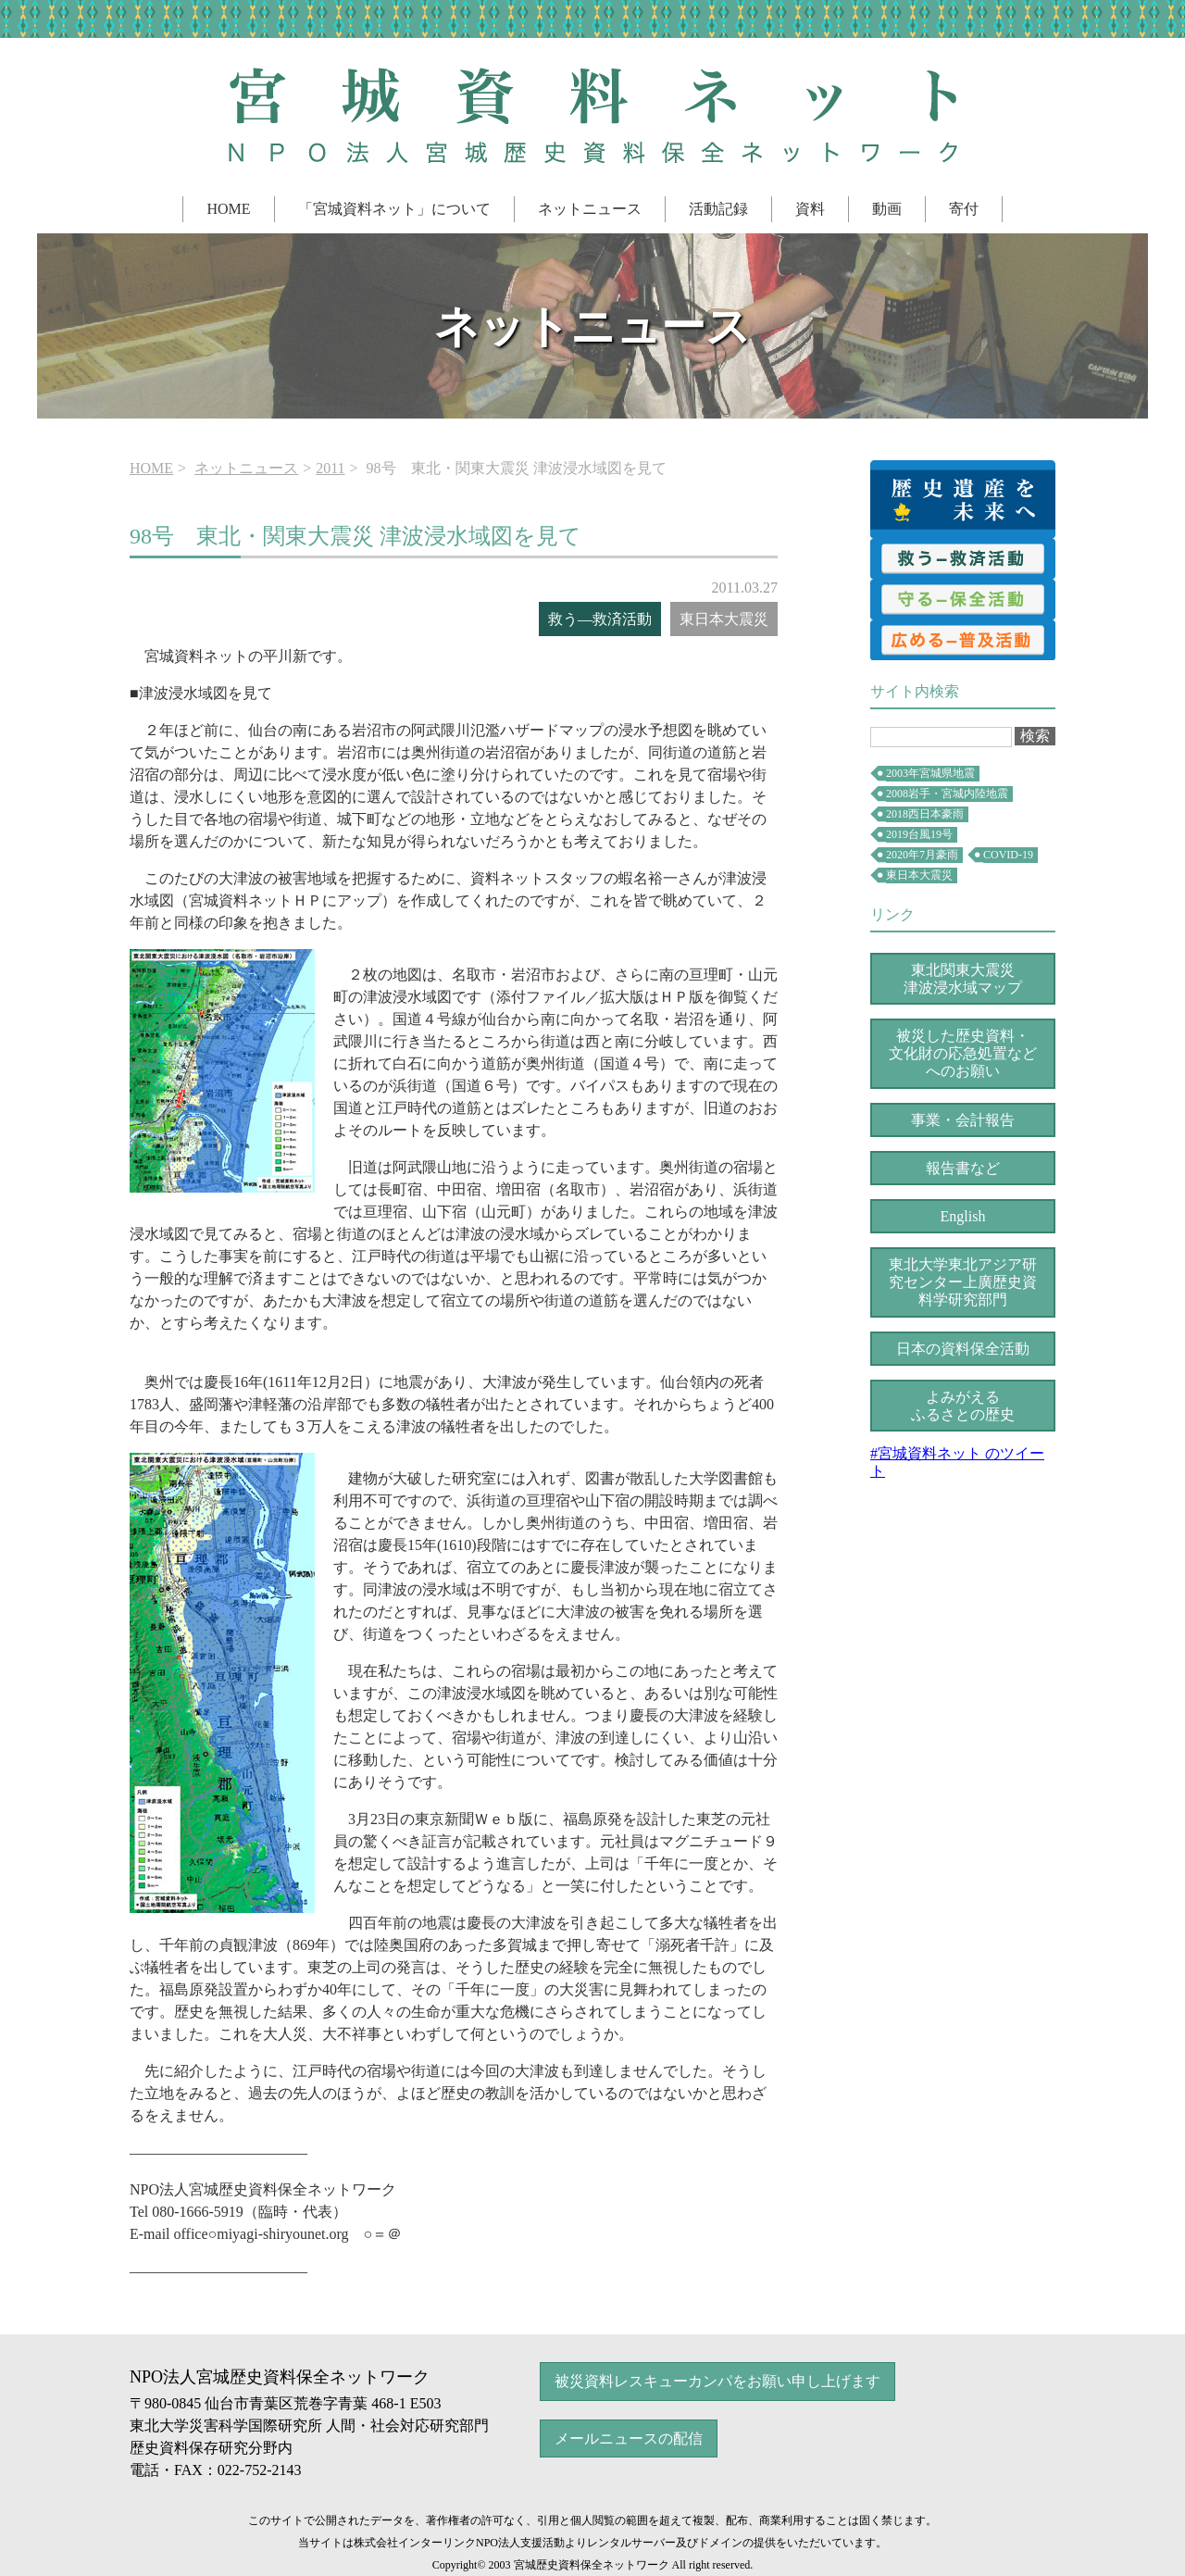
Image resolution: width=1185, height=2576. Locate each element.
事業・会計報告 (963, 1120)
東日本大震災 (919, 875)
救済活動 (962, 558)
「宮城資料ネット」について (394, 209)
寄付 (964, 209)
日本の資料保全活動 (962, 1349)
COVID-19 (1008, 854)
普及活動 (962, 639)
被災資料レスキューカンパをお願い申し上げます (717, 2381)
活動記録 (718, 209)
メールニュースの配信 (629, 2438)
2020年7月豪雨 (922, 854)
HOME (228, 209)
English (963, 1216)
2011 (330, 468)
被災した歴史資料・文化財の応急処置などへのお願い (963, 1053)
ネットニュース (590, 209)
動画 (887, 209)
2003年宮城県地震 (930, 773)
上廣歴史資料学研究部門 (963, 1282)
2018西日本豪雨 (925, 813)
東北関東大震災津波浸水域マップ (963, 978)
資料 (810, 209)
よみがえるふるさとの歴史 (963, 1405)
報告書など (963, 1168)
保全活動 (962, 599)
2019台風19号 (919, 834)
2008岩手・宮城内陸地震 (947, 793)
